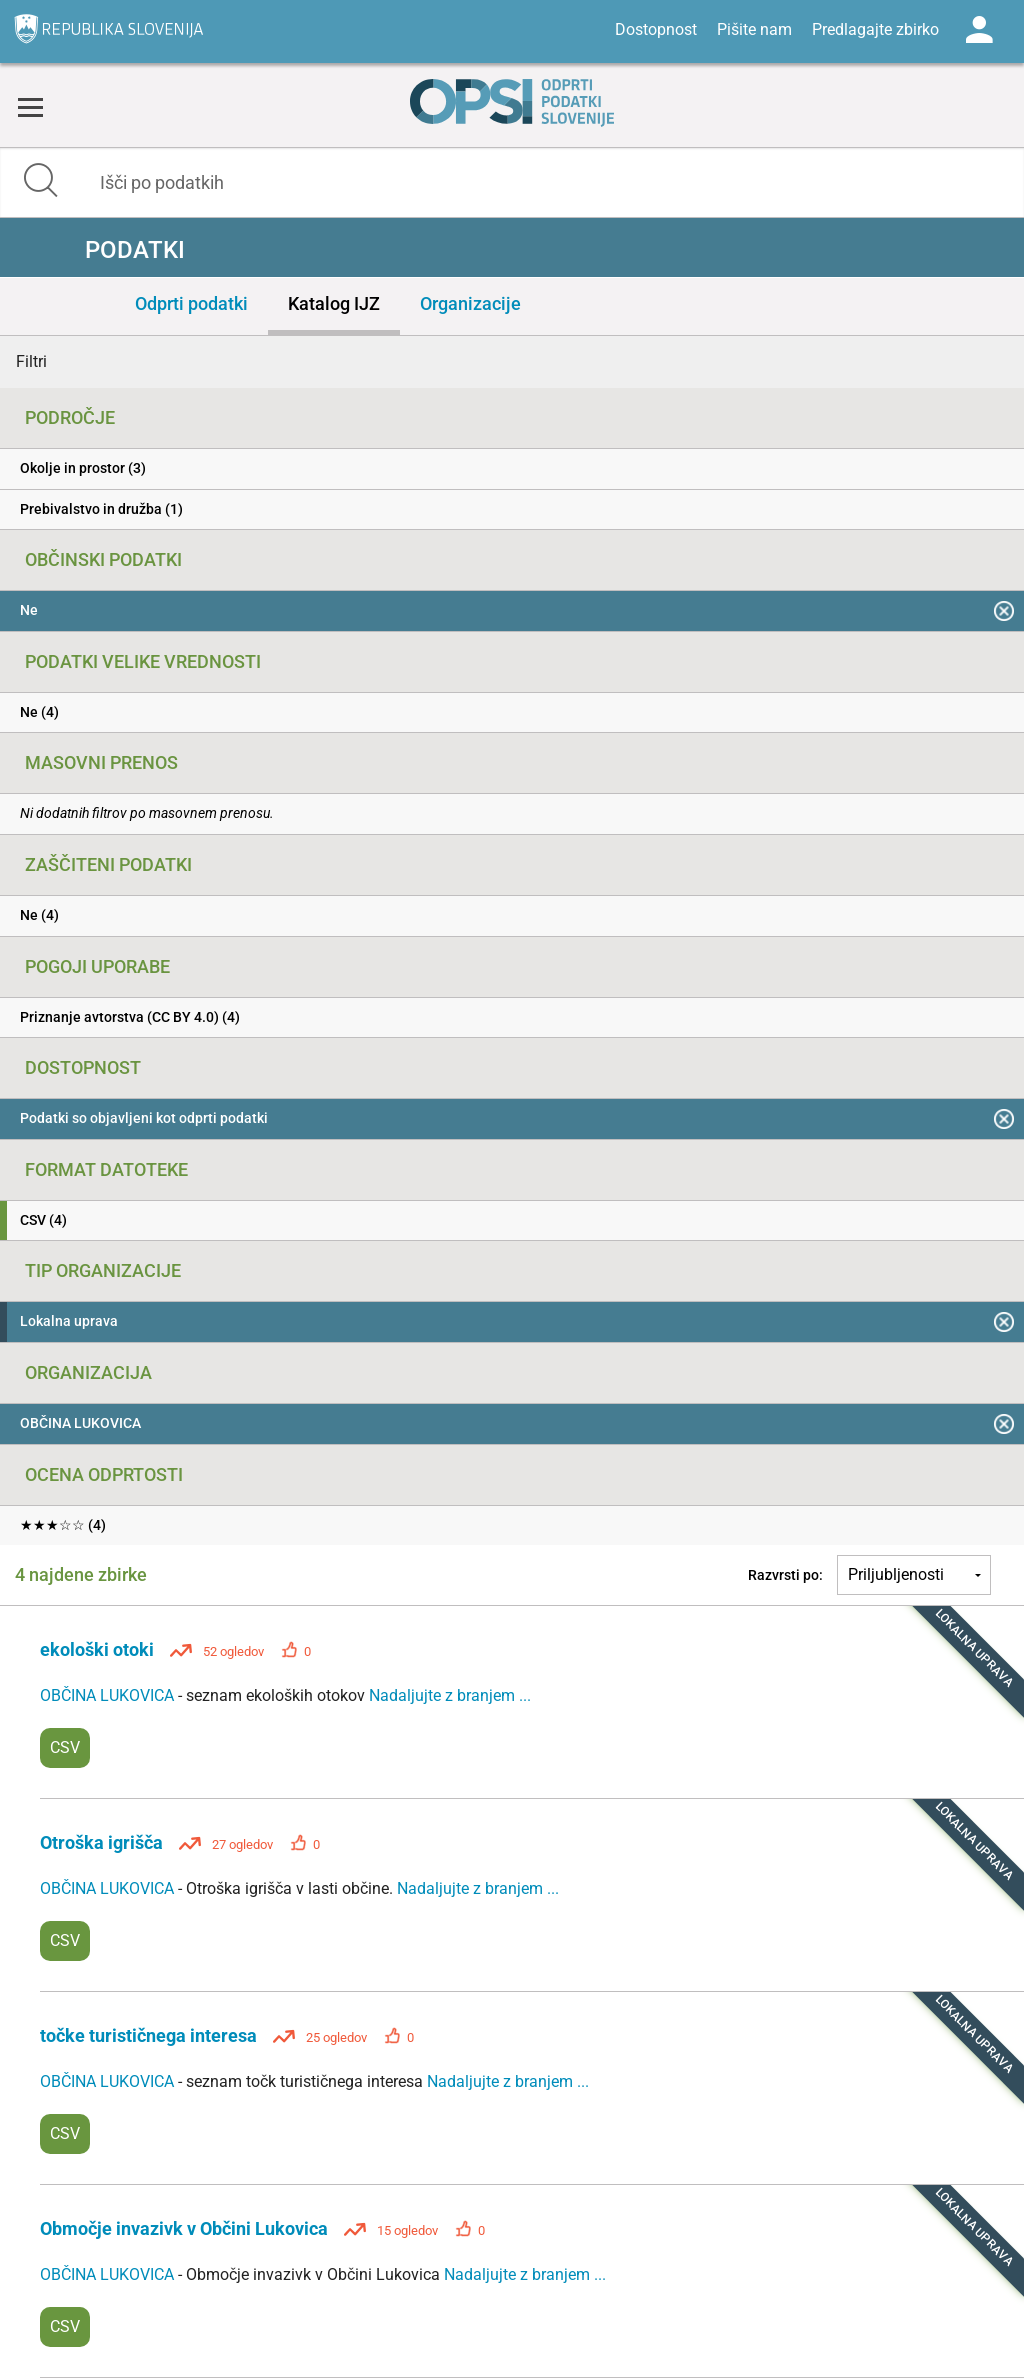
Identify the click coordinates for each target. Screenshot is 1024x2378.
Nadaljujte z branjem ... (450, 1695)
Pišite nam (754, 29)
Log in (979, 30)
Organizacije (470, 303)
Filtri (31, 361)
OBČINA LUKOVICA (109, 1695)
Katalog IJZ (334, 303)
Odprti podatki (191, 303)
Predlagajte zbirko (875, 29)
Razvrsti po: (785, 1575)
